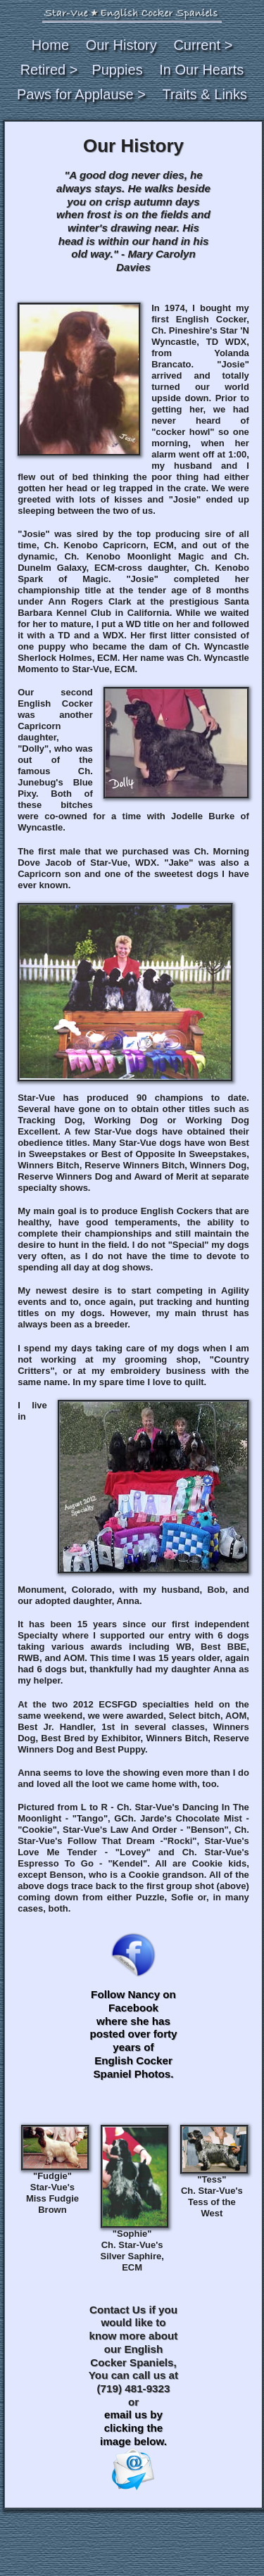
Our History (121, 45)
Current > (202, 45)
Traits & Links (205, 94)
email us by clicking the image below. (133, 2449)
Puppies (117, 69)
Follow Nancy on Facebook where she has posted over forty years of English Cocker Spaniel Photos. (133, 2033)
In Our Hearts (201, 69)
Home (50, 45)
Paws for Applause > (81, 94)
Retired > (49, 69)
